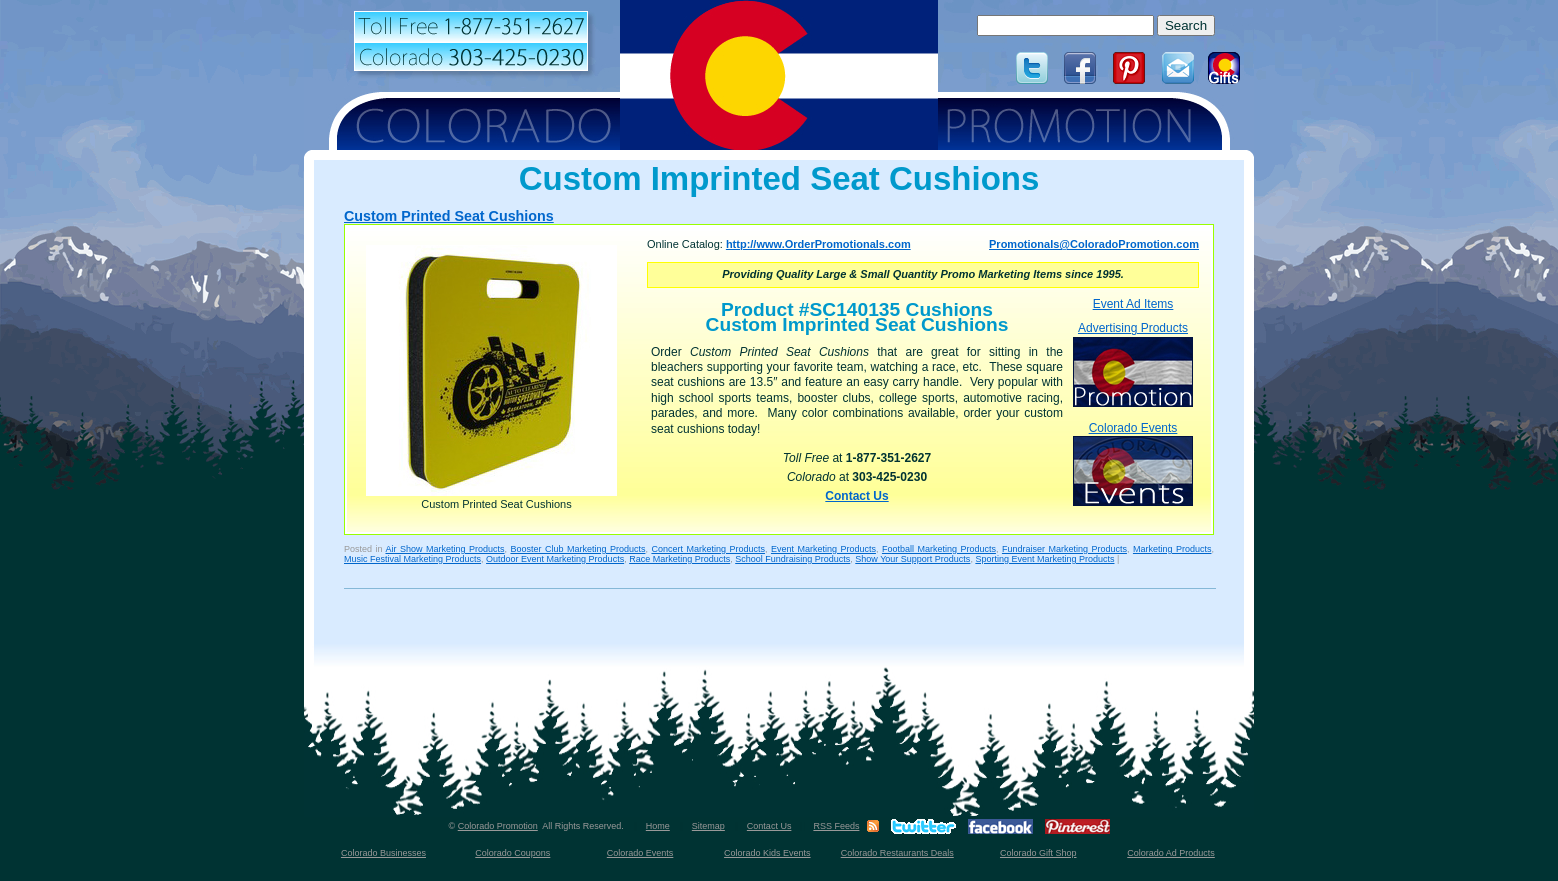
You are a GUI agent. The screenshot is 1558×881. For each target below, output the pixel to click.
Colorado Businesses (383, 853)
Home (658, 826)
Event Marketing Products (823, 549)
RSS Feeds (836, 826)
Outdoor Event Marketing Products (555, 559)
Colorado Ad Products (1171, 853)
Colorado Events (1133, 463)
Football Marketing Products (939, 549)
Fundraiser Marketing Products (1064, 549)
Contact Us (856, 496)
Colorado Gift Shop (1038, 853)
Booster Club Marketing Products (577, 549)
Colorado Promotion (498, 826)
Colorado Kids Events (767, 853)
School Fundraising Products (792, 559)
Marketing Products (1172, 549)
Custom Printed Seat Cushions (449, 216)
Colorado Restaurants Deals (897, 853)
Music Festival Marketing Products (412, 559)
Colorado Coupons (512, 853)
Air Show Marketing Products (444, 549)
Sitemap (708, 826)
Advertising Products (1133, 363)
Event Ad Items (1133, 304)
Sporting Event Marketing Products (1044, 559)
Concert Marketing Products (708, 549)
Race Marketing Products (679, 559)
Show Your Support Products (912, 559)
